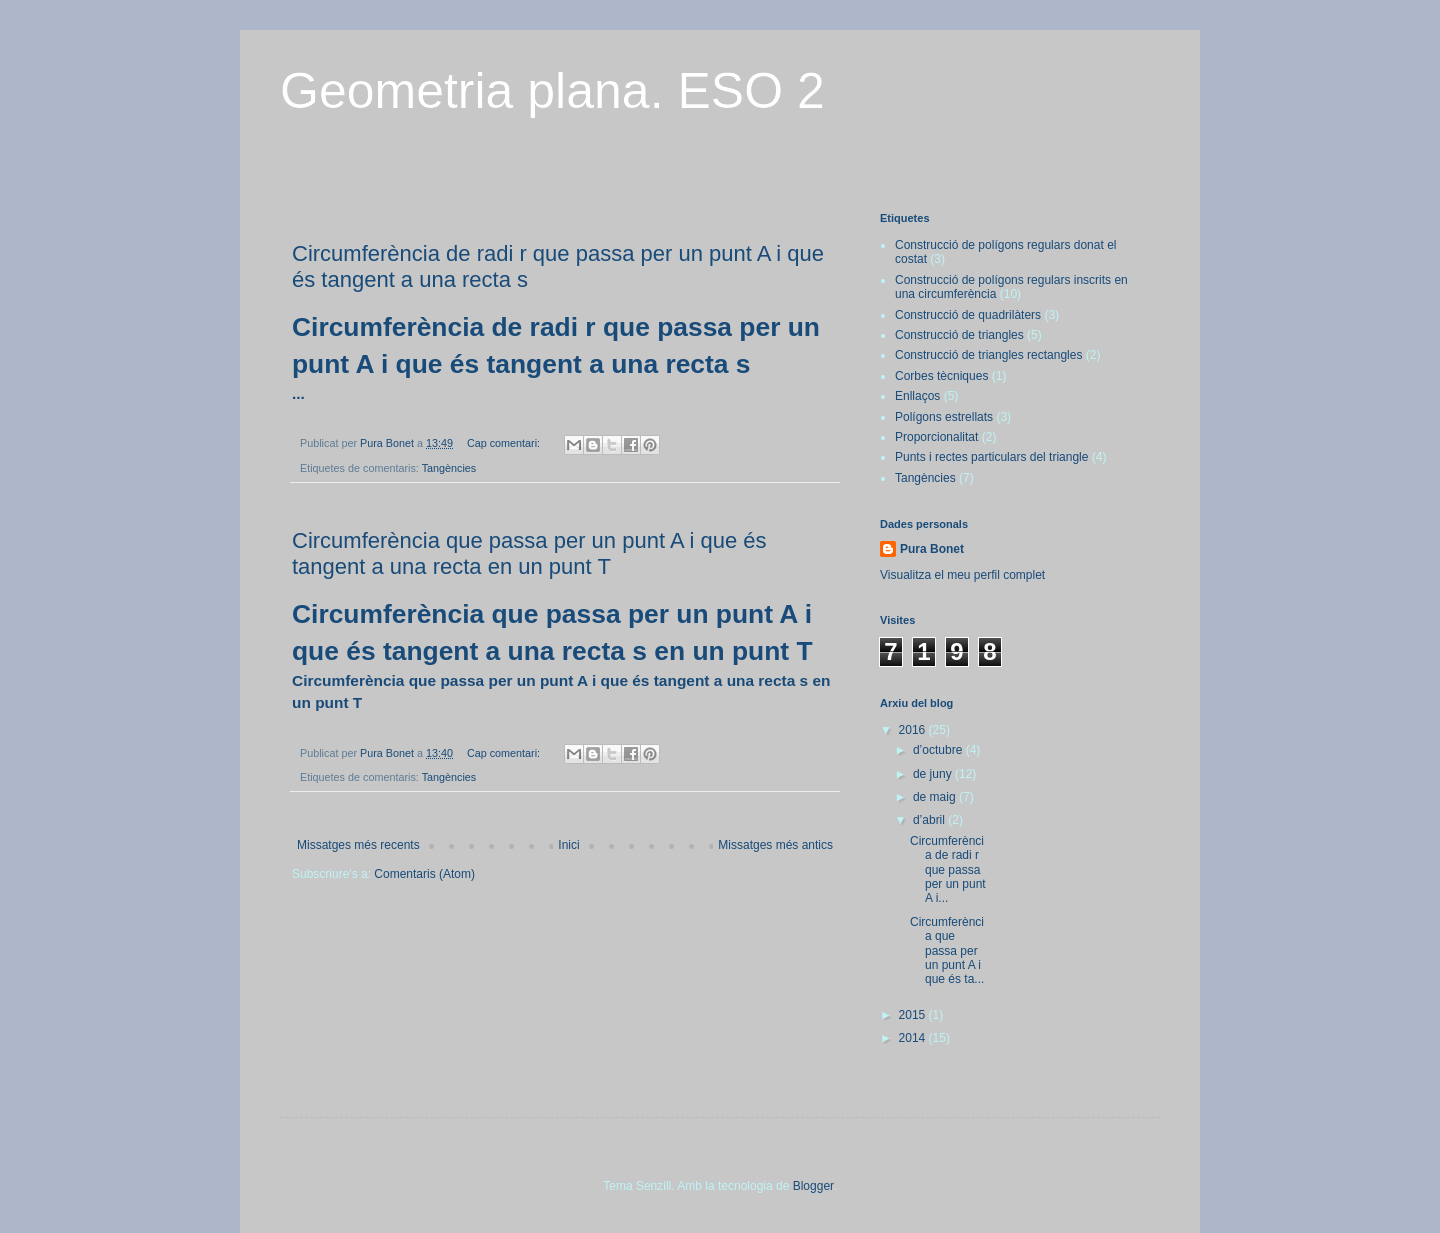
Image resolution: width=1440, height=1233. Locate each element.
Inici (568, 845)
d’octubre (939, 750)
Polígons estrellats (944, 417)
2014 (914, 1038)
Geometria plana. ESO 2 (552, 91)
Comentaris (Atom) (424, 874)
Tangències (449, 468)
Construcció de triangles (959, 335)
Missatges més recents (358, 845)
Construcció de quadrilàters (968, 315)
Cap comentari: (505, 443)
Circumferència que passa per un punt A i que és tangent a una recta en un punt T (529, 553)
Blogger (813, 1186)
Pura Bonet (932, 549)
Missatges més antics (775, 845)
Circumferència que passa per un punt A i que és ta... (947, 951)
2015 (914, 1015)
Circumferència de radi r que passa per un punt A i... (948, 870)
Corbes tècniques (941, 376)
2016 (914, 730)
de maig (936, 797)
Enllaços (917, 396)
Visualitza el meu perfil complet (962, 575)
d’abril (930, 820)
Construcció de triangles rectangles (988, 355)
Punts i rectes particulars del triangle (991, 457)
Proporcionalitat (936, 437)
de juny (934, 774)
